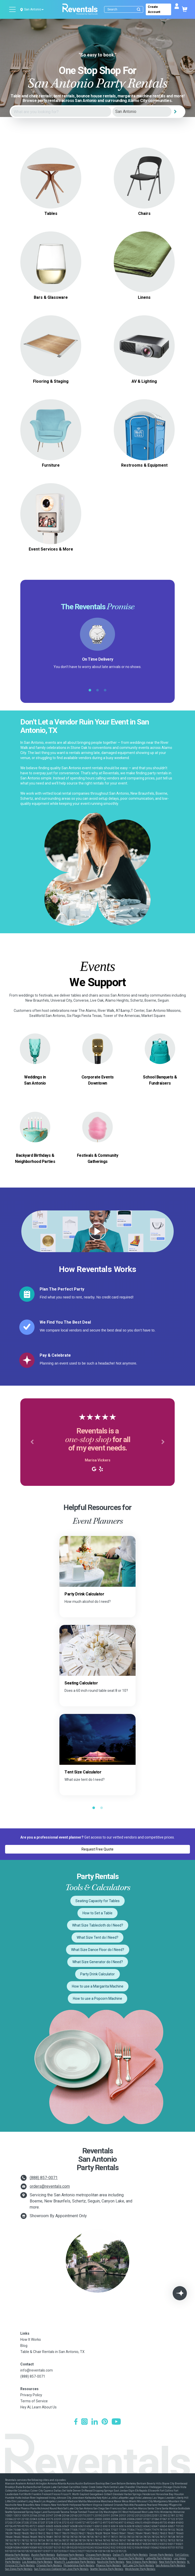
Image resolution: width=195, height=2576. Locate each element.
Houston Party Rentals (131, 2558)
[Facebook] (75, 2422)
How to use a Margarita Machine (97, 1986)
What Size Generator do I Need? (97, 1962)
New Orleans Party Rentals (141, 2561)
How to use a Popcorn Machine (97, 1998)
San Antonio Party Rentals (170, 2565)
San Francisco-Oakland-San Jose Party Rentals (61, 2569)
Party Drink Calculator (97, 1974)
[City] (142, 112)
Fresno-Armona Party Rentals (50, 2558)
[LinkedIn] (94, 2422)
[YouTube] (116, 2422)
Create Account (154, 9)
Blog (23, 2346)
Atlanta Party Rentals (17, 2554)
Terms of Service (34, 2401)
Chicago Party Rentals (98, 2554)
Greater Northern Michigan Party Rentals (93, 2558)
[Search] (124, 9)
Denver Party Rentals (161, 2554)
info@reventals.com (36, 2370)
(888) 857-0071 (44, 2177)
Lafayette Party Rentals (158, 2558)
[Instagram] (84, 2422)
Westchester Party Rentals (140, 2569)
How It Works (30, 2339)
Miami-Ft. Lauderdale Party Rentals (74, 2561)
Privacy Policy (31, 2395)
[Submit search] (138, 9)
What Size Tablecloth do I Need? (97, 1925)
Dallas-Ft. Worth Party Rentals (130, 2554)
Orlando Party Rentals (49, 2565)
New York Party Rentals (172, 2561)
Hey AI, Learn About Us (38, 2407)
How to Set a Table (97, 1913)
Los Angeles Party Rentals (37, 2561)
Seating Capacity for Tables (97, 1901)
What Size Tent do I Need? (97, 1937)
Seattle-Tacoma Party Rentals (106, 2569)
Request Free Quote (97, 1849)
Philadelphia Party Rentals (78, 2565)
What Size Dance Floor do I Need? (97, 1950)
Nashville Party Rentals (110, 2561)
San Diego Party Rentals (18, 2569)
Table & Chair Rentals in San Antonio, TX (52, 2352)
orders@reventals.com (50, 2186)
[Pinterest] (105, 2422)
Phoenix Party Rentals (108, 2565)
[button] (31, 1442)
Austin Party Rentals (43, 2554)
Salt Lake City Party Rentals (138, 2565)
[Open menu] (13, 9)
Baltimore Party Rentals (70, 2554)
